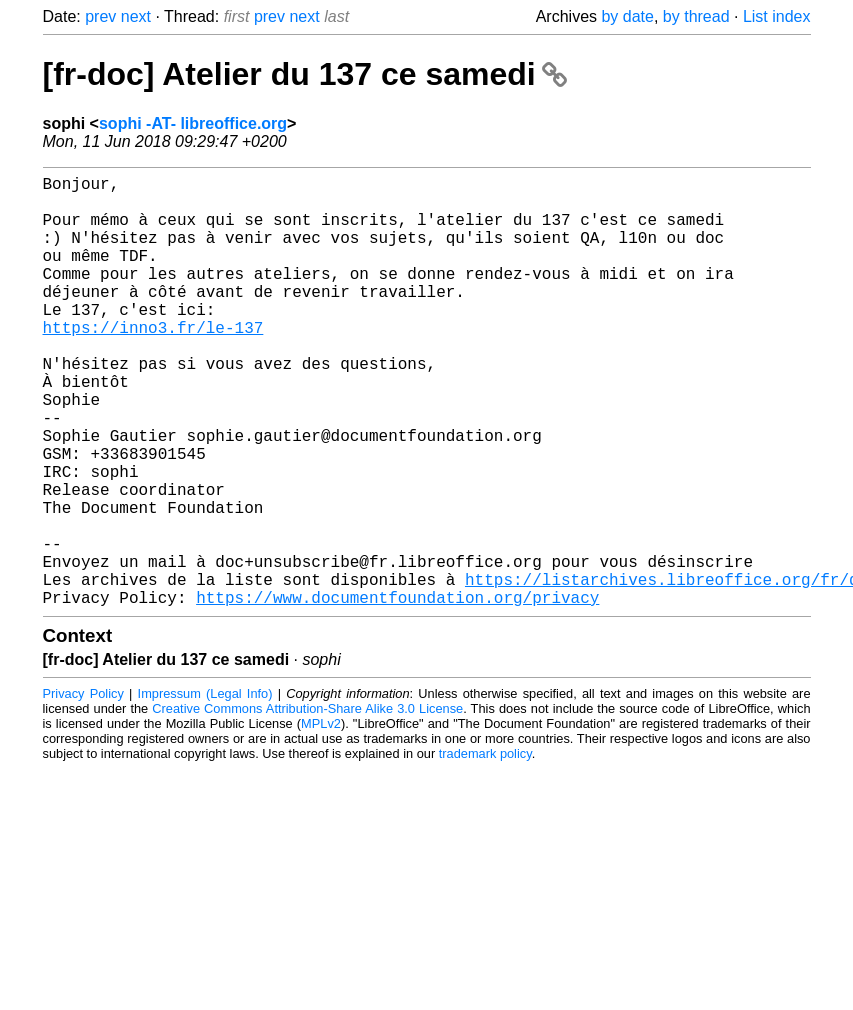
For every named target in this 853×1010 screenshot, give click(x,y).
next (136, 16)
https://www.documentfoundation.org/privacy (397, 693)
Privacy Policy (83, 789)
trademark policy (485, 849)
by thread (696, 16)
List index (777, 16)
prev (100, 16)
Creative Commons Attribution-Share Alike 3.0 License (307, 804)
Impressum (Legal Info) (205, 789)
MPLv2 (321, 819)
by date (627, 16)
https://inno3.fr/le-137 (153, 363)
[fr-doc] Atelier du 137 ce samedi (305, 74)
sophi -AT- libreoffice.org (193, 123)
